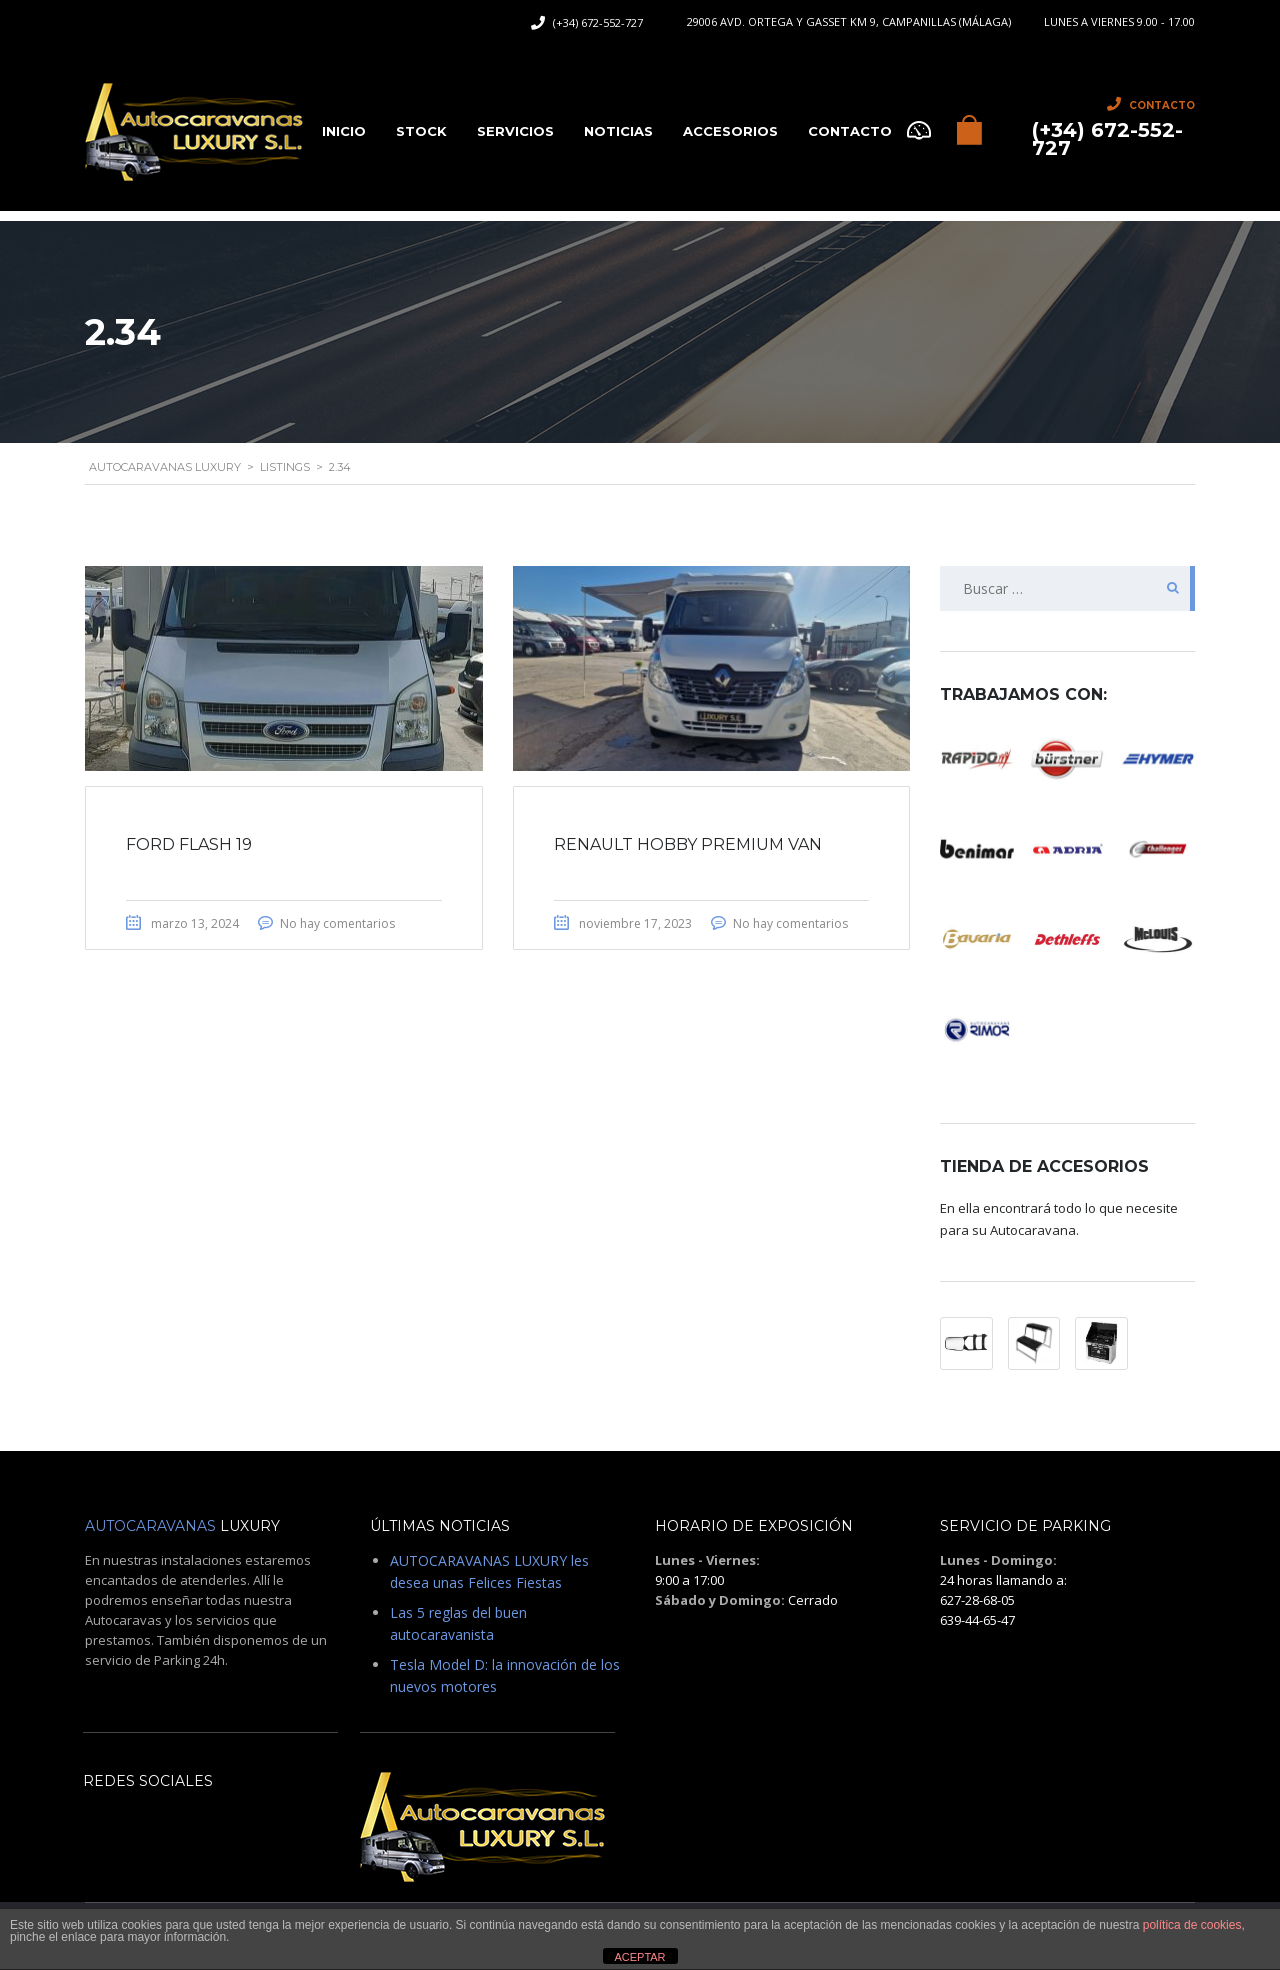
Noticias (618, 131)
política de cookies (1192, 1925)
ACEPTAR (639, 1957)
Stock (421, 131)
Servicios (515, 131)
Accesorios (730, 131)
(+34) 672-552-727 (598, 22)
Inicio (344, 131)
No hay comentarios (337, 923)
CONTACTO (850, 131)
